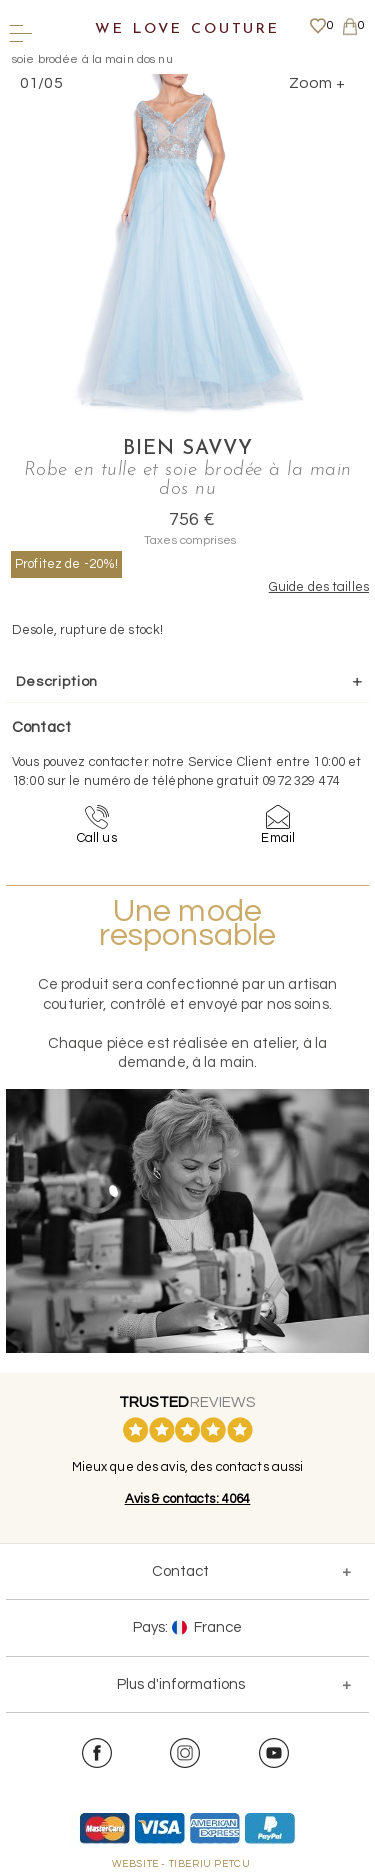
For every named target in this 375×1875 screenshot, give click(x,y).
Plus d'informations (181, 1684)
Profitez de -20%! (66, 564)
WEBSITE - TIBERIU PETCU (181, 1864)
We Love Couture (187, 29)
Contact (180, 1571)
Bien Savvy (188, 449)
